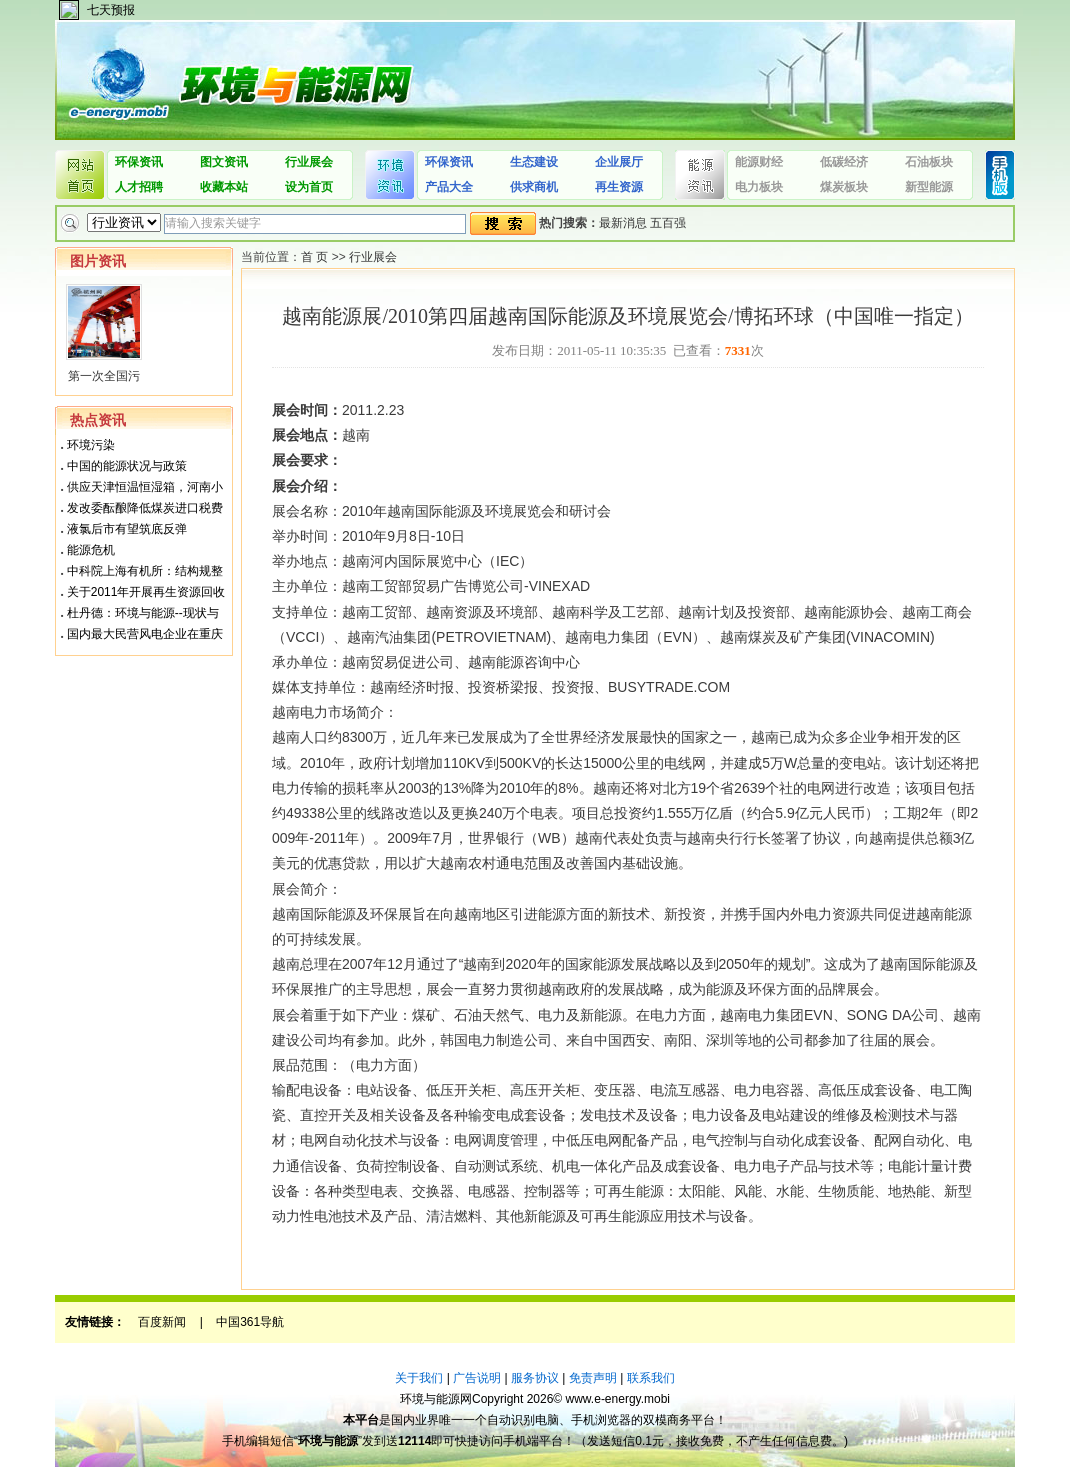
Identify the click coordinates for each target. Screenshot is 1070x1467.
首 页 (314, 257)
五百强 (668, 223)
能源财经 (759, 162)
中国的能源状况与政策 (127, 466)
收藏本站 (224, 187)
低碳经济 (844, 162)
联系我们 (651, 1378)
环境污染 (91, 445)
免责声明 (593, 1378)
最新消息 (623, 223)
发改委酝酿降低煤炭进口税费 (145, 508)
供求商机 (534, 187)
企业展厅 (619, 162)
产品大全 (449, 187)
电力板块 (759, 187)
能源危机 (91, 550)
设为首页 (309, 187)
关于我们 (419, 1378)
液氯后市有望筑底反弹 (127, 529)
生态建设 (534, 162)
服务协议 (535, 1378)
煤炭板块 (844, 187)
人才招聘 (139, 187)
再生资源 (619, 187)
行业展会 (309, 162)
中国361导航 (250, 1322)
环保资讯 (139, 162)
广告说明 (477, 1378)
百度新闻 (162, 1322)
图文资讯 (224, 162)
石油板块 (929, 162)
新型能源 (929, 187)
